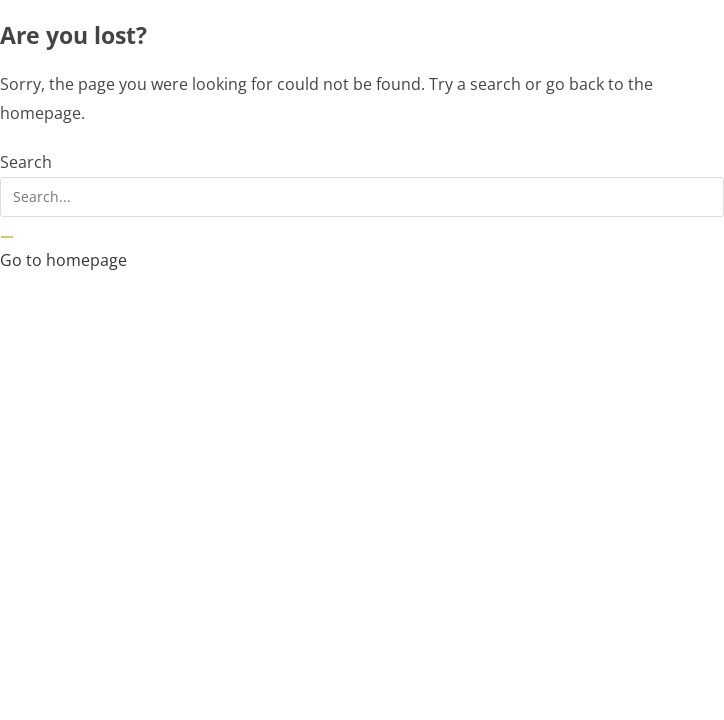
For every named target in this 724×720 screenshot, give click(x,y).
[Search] (7, 237)
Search (26, 162)
